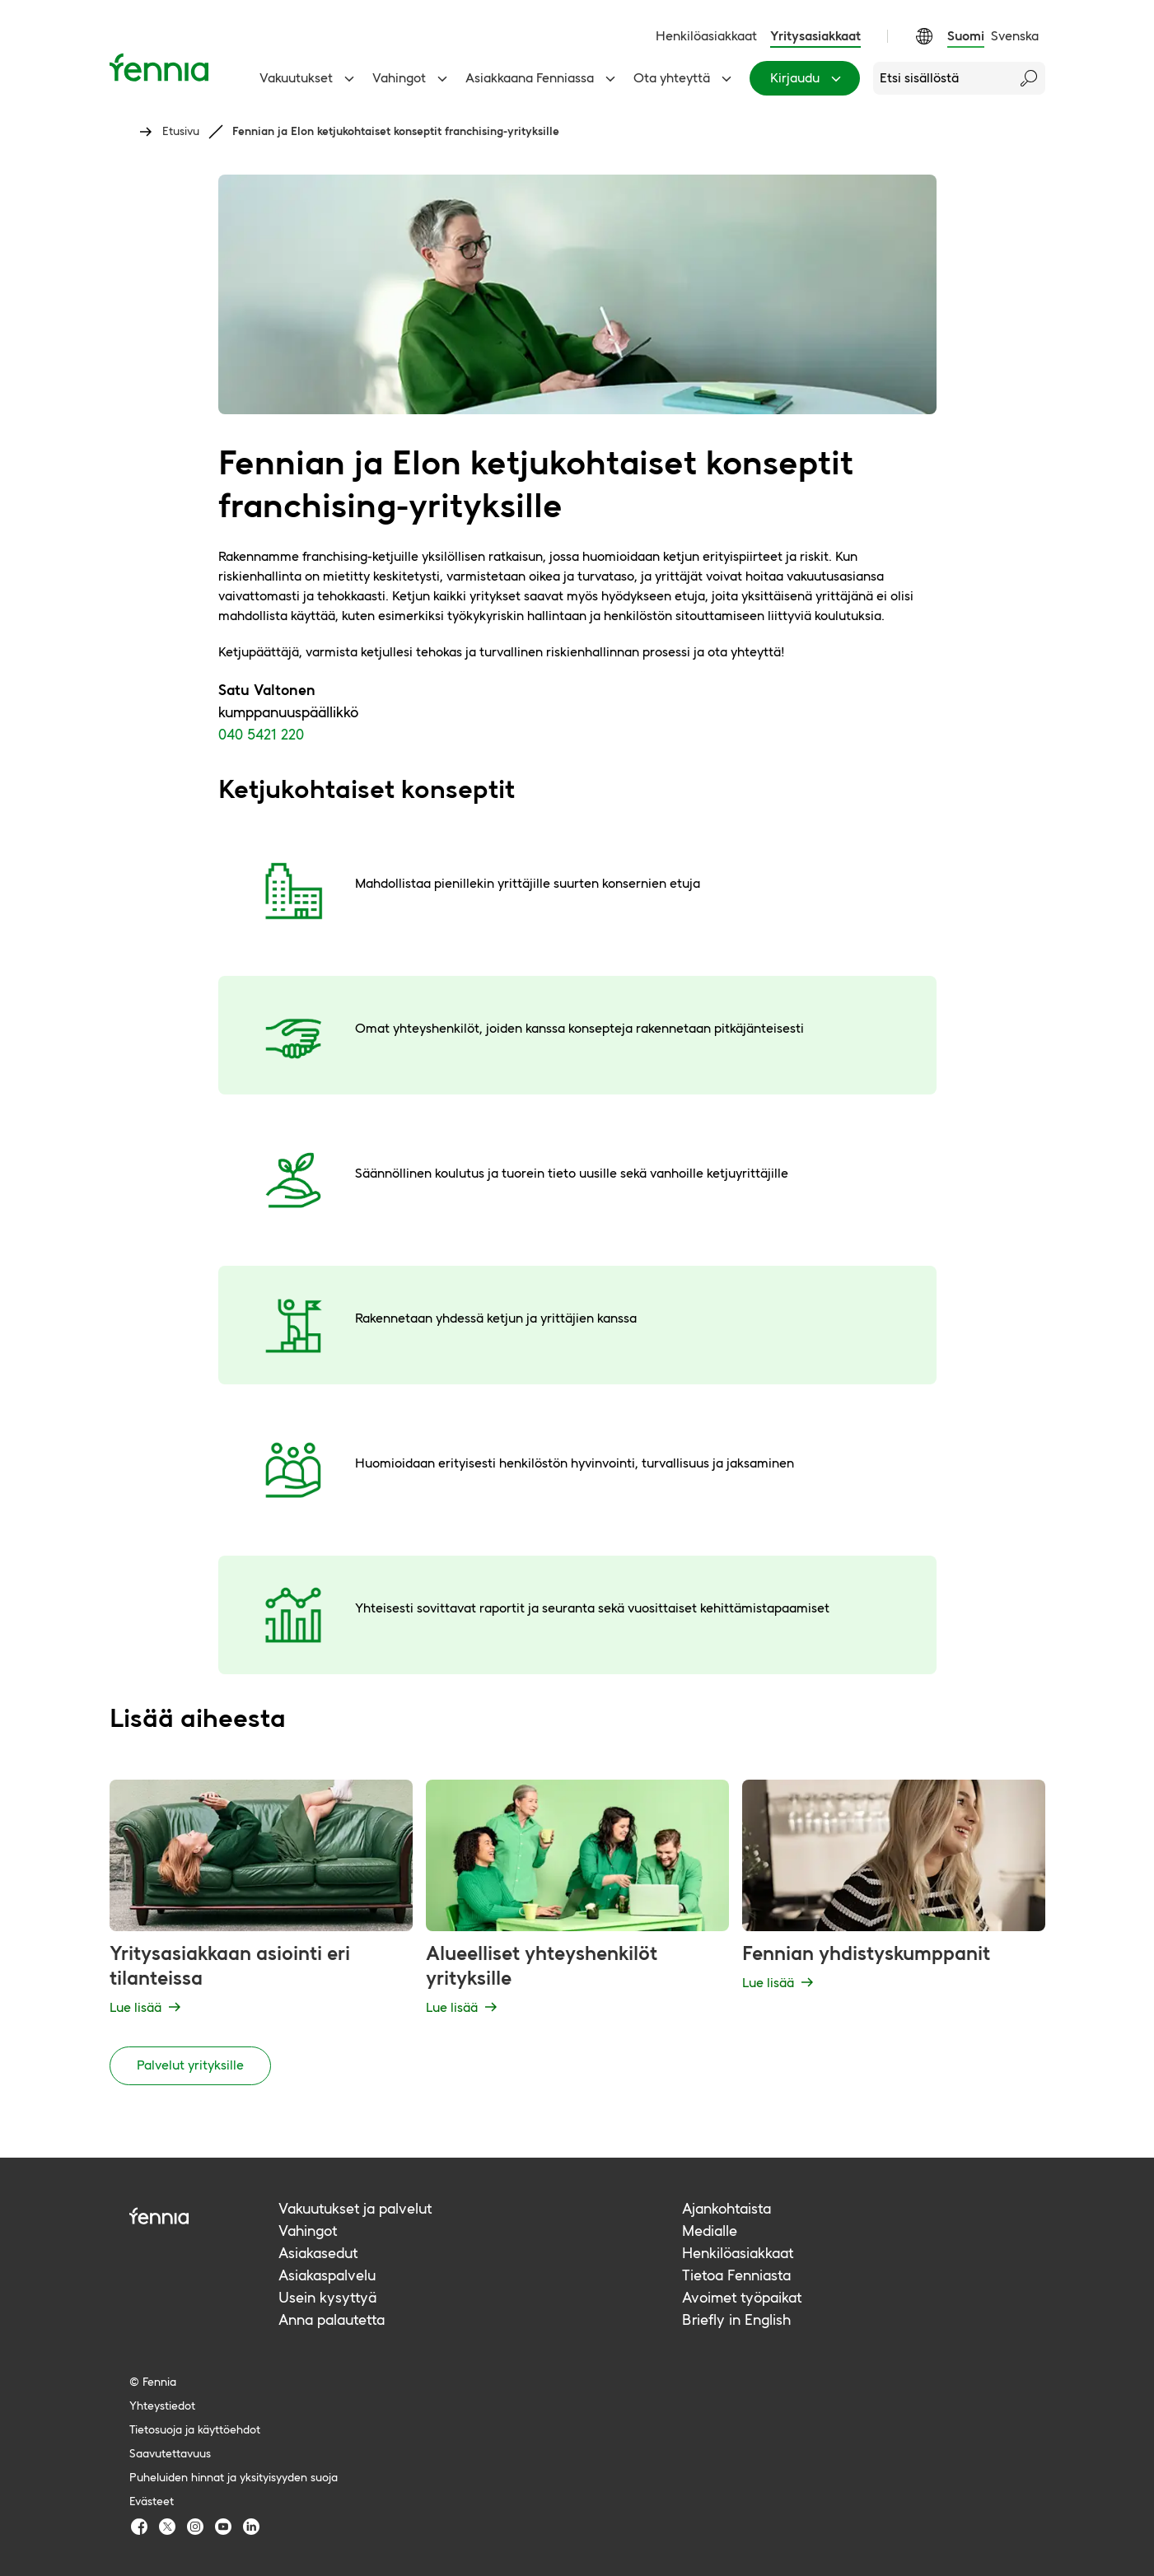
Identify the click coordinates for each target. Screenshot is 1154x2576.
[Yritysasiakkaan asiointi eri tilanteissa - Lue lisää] (261, 1900)
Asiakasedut (317, 2252)
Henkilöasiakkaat (706, 36)
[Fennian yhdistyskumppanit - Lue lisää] (893, 1900)
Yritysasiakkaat (815, 36)
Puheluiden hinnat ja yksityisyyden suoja (233, 2477)
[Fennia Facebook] (139, 2526)
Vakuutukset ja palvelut (355, 2208)
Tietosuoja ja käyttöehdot (194, 2429)
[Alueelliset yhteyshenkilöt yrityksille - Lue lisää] (577, 1900)
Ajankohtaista (726, 2208)
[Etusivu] (159, 67)
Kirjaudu (808, 78)
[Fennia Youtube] (223, 2526)
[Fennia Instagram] (195, 2526)
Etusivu (180, 131)
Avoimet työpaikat (741, 2297)
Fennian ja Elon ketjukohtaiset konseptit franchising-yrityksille (395, 131)
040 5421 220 (261, 734)
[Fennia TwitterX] (167, 2526)
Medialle (709, 2230)
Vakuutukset (309, 78)
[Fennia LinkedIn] (251, 2526)
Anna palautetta (331, 2319)
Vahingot (412, 78)
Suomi (965, 36)
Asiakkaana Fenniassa (542, 78)
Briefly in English (736, 2319)
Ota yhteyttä (684, 78)
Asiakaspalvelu (327, 2275)
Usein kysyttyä (327, 2297)
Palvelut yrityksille (190, 2065)
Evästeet (151, 2501)
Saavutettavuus (170, 2453)
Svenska (1015, 36)
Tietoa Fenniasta (736, 2275)
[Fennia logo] (203, 2215)
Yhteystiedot (162, 2405)
